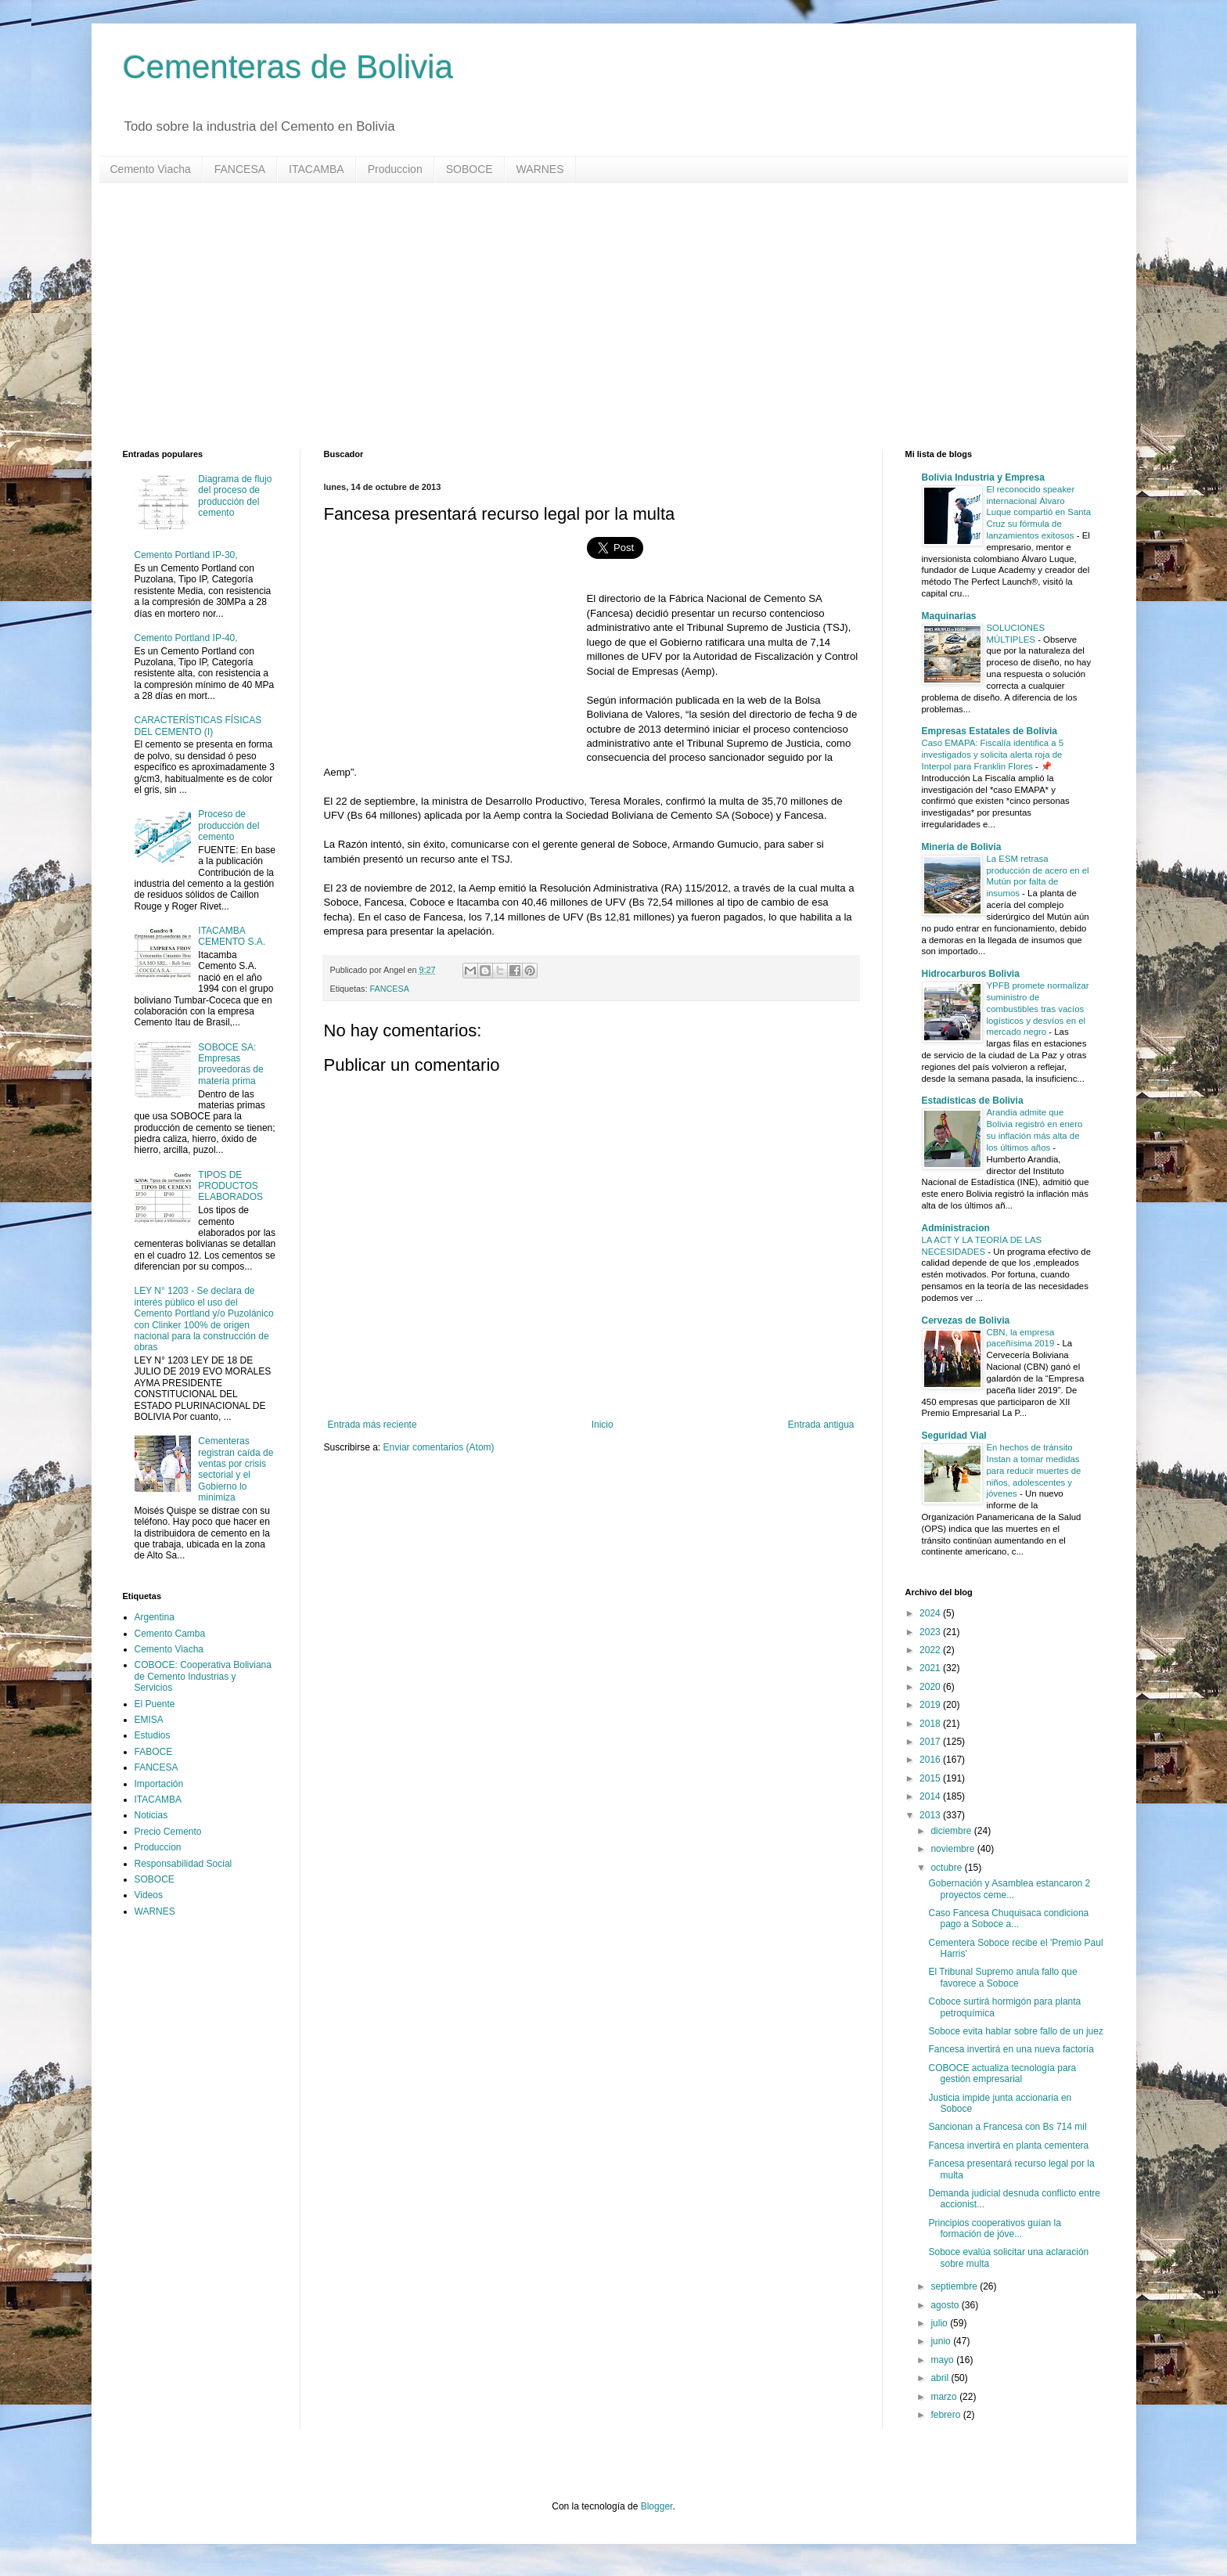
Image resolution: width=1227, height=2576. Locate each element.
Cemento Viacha (150, 169)
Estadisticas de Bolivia (973, 1100)
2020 (931, 1686)
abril (940, 2377)
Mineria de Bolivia (962, 846)
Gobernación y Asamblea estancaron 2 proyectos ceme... (1009, 1889)
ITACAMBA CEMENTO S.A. (231, 936)
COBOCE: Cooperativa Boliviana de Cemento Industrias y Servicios (203, 1676)
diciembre (951, 1830)
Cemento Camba (170, 1633)
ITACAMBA (316, 169)
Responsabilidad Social (183, 1863)
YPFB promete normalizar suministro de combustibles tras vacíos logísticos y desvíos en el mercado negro (1038, 1008)
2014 (931, 1796)
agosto (945, 2305)
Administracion (956, 1228)
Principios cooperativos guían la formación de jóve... (994, 2228)
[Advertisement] (592, 316)
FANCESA (239, 169)
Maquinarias (949, 616)
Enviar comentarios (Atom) (439, 1447)
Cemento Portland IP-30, (186, 554)
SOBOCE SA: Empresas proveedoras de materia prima (230, 1064)
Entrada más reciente (372, 1424)
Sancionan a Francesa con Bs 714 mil (1007, 2126)
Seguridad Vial (954, 1435)
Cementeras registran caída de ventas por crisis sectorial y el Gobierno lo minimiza (235, 1469)
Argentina (155, 1617)
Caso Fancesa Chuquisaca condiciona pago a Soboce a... (1008, 1918)
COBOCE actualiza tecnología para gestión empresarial (1002, 2073)
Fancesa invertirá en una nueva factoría (1010, 2049)
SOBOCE (469, 169)
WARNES (540, 169)
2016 (931, 1759)
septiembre (955, 2286)
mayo (943, 2359)
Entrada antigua (821, 1424)
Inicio (603, 1424)
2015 (931, 1778)
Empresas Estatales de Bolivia (989, 731)
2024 (931, 1613)
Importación (159, 1783)
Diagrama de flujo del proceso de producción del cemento (235, 496)
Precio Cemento (168, 1831)
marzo (944, 2396)
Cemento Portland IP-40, (186, 637)
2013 (931, 1815)
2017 (931, 1741)
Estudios (153, 1735)
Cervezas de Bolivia (966, 1320)
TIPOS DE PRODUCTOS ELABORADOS (230, 1186)
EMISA (149, 1719)
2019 (931, 1704)
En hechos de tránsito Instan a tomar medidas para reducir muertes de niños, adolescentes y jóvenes (1034, 1470)
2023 (931, 1632)
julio (940, 2323)
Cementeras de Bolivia (288, 67)
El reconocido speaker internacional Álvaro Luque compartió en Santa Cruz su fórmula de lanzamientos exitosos (1039, 512)
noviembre (953, 1848)
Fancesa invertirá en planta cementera (1008, 2145)
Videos (149, 1895)
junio (941, 2341)
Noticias (151, 1815)
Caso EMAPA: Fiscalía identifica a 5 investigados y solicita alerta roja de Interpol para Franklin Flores (992, 754)
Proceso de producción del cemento (228, 825)
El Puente (155, 1704)
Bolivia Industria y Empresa (983, 477)
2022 (931, 1650)
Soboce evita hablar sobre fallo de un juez (1015, 2031)
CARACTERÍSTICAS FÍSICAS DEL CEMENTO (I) (198, 726)
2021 (931, 1668)
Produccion (395, 169)
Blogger (657, 2506)
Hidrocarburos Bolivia (971, 973)
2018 (931, 1723)
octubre (947, 1867)
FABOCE (154, 1751)
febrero (946, 2414)
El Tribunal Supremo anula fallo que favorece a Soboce (1002, 1977)
